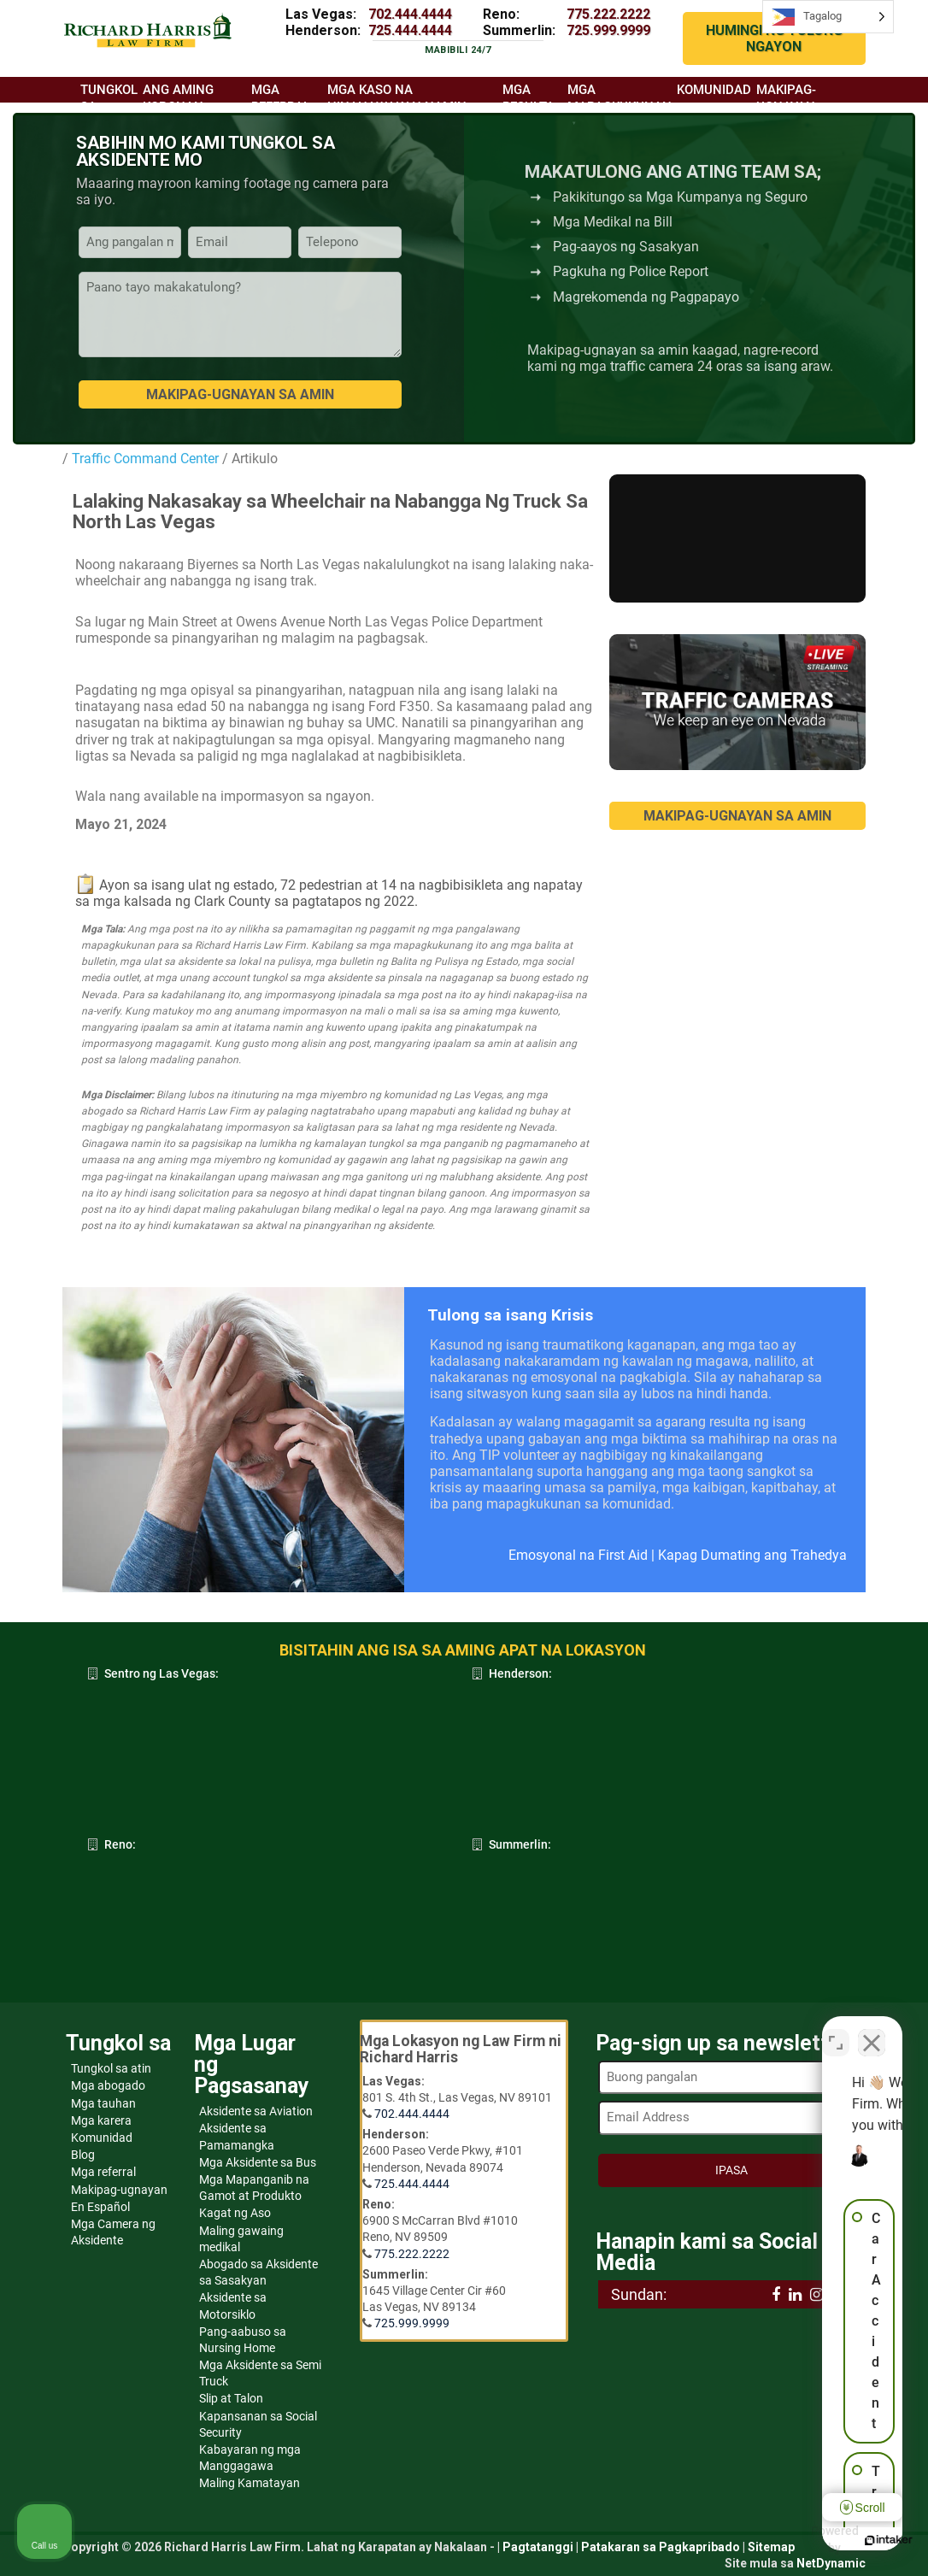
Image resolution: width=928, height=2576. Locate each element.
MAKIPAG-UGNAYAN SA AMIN (737, 816)
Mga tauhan (103, 2103)
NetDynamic (831, 2563)
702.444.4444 (410, 14)
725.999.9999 (608, 30)
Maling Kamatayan (249, 2483)
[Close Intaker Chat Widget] (871, 2030)
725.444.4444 (410, 30)
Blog (83, 2154)
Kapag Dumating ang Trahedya (752, 1555)
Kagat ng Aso (235, 2213)
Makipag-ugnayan (119, 2190)
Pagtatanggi (537, 2547)
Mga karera (101, 2120)
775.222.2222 (608, 14)
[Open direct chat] (835, 2030)
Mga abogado (108, 2085)
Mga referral (103, 2172)
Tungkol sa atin (111, 2068)
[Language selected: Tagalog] (828, 16)
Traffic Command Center (145, 458)
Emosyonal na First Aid (578, 1555)
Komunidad (101, 2137)
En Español (100, 2207)
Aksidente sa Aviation (256, 2111)
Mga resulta (528, 98)
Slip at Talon (231, 2398)
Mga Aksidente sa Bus (257, 2162)
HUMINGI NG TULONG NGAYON (774, 38)
